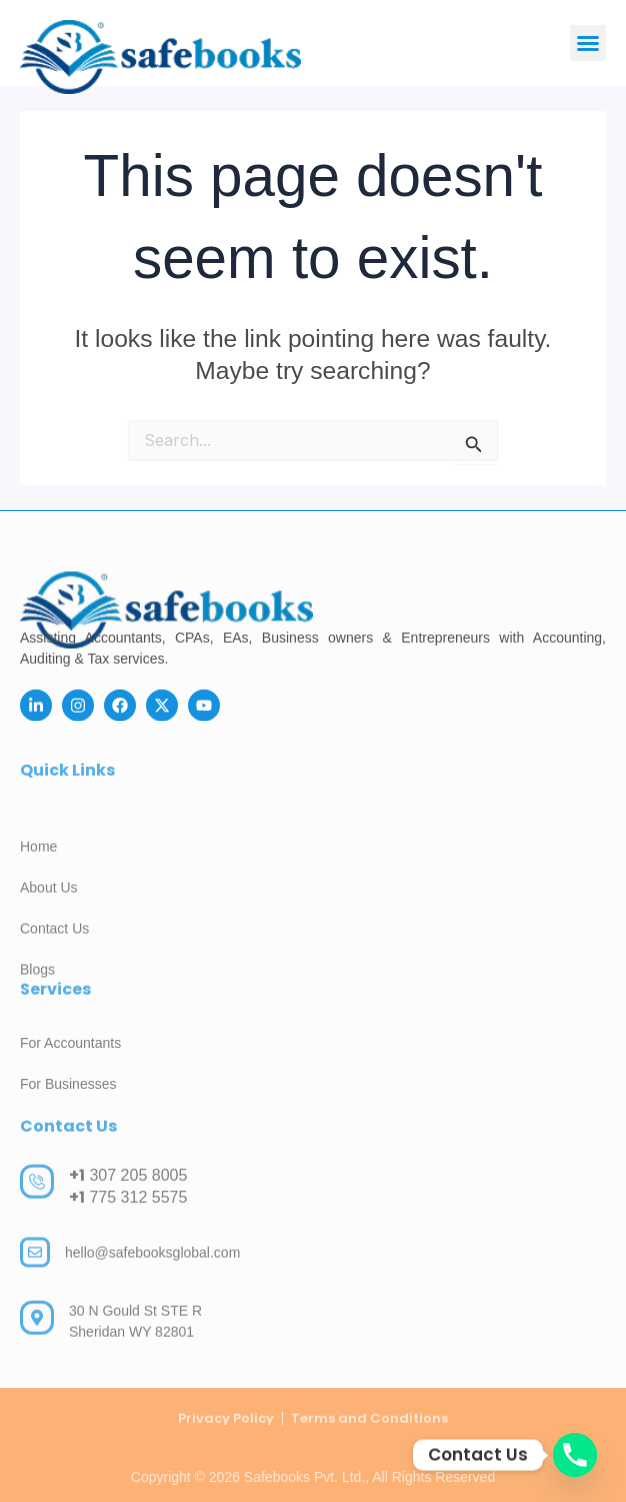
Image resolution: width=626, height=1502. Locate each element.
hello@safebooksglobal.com (152, 1265)
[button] (588, 43)
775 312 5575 (128, 1211)
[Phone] (575, 1455)
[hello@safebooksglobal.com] (35, 1266)
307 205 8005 (128, 1189)
